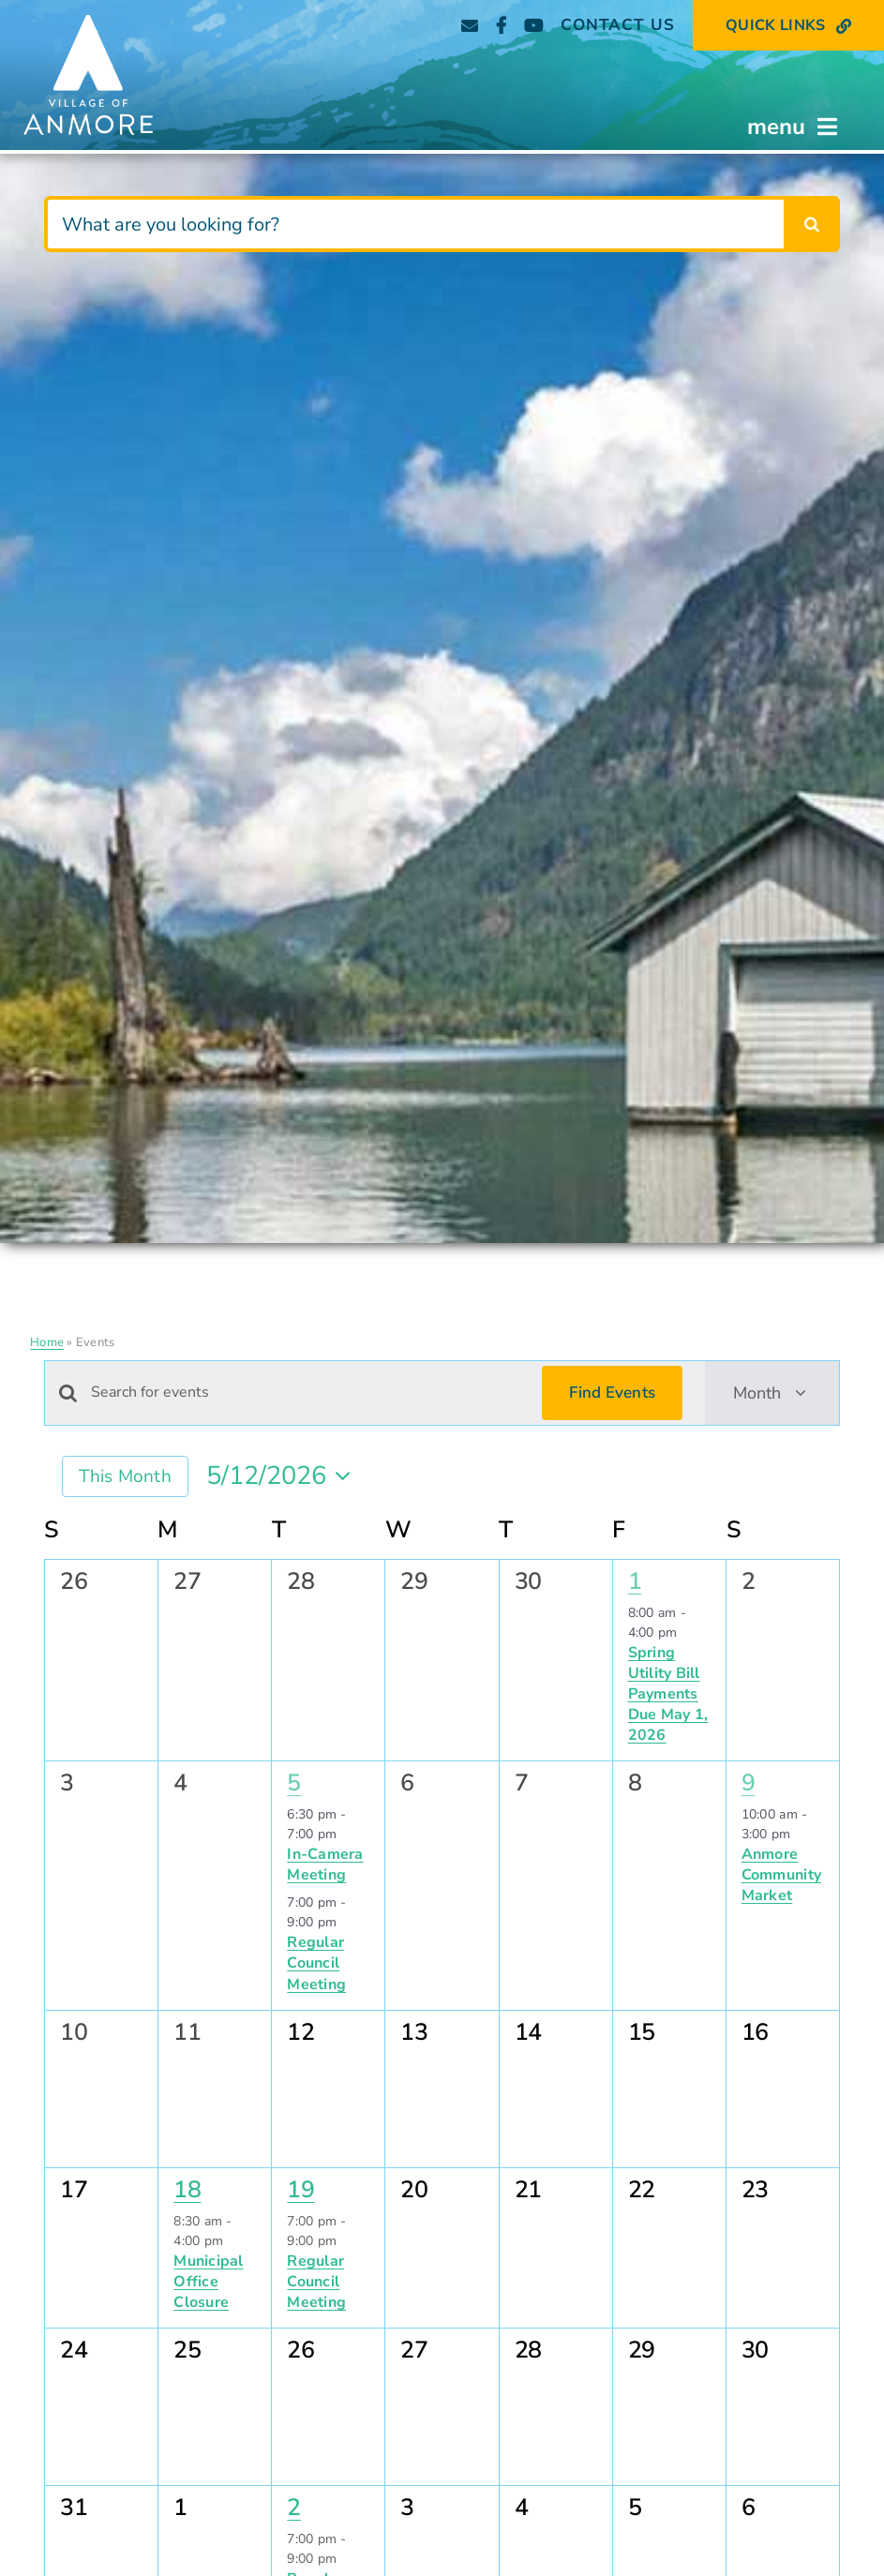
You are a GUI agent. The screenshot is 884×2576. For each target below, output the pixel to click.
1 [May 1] (635, 1581)
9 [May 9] (749, 1783)
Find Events (612, 1392)
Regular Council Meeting (316, 1963)
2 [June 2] (294, 2508)
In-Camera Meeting (325, 1864)
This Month (125, 1476)
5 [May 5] (294, 1783)
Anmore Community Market (781, 1875)
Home (47, 1342)
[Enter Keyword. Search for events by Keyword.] (305, 1393)
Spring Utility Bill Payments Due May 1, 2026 (668, 1693)
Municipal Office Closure (208, 2282)
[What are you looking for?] (414, 224)
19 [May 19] (300, 2190)
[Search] (812, 224)
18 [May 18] (187, 2190)
